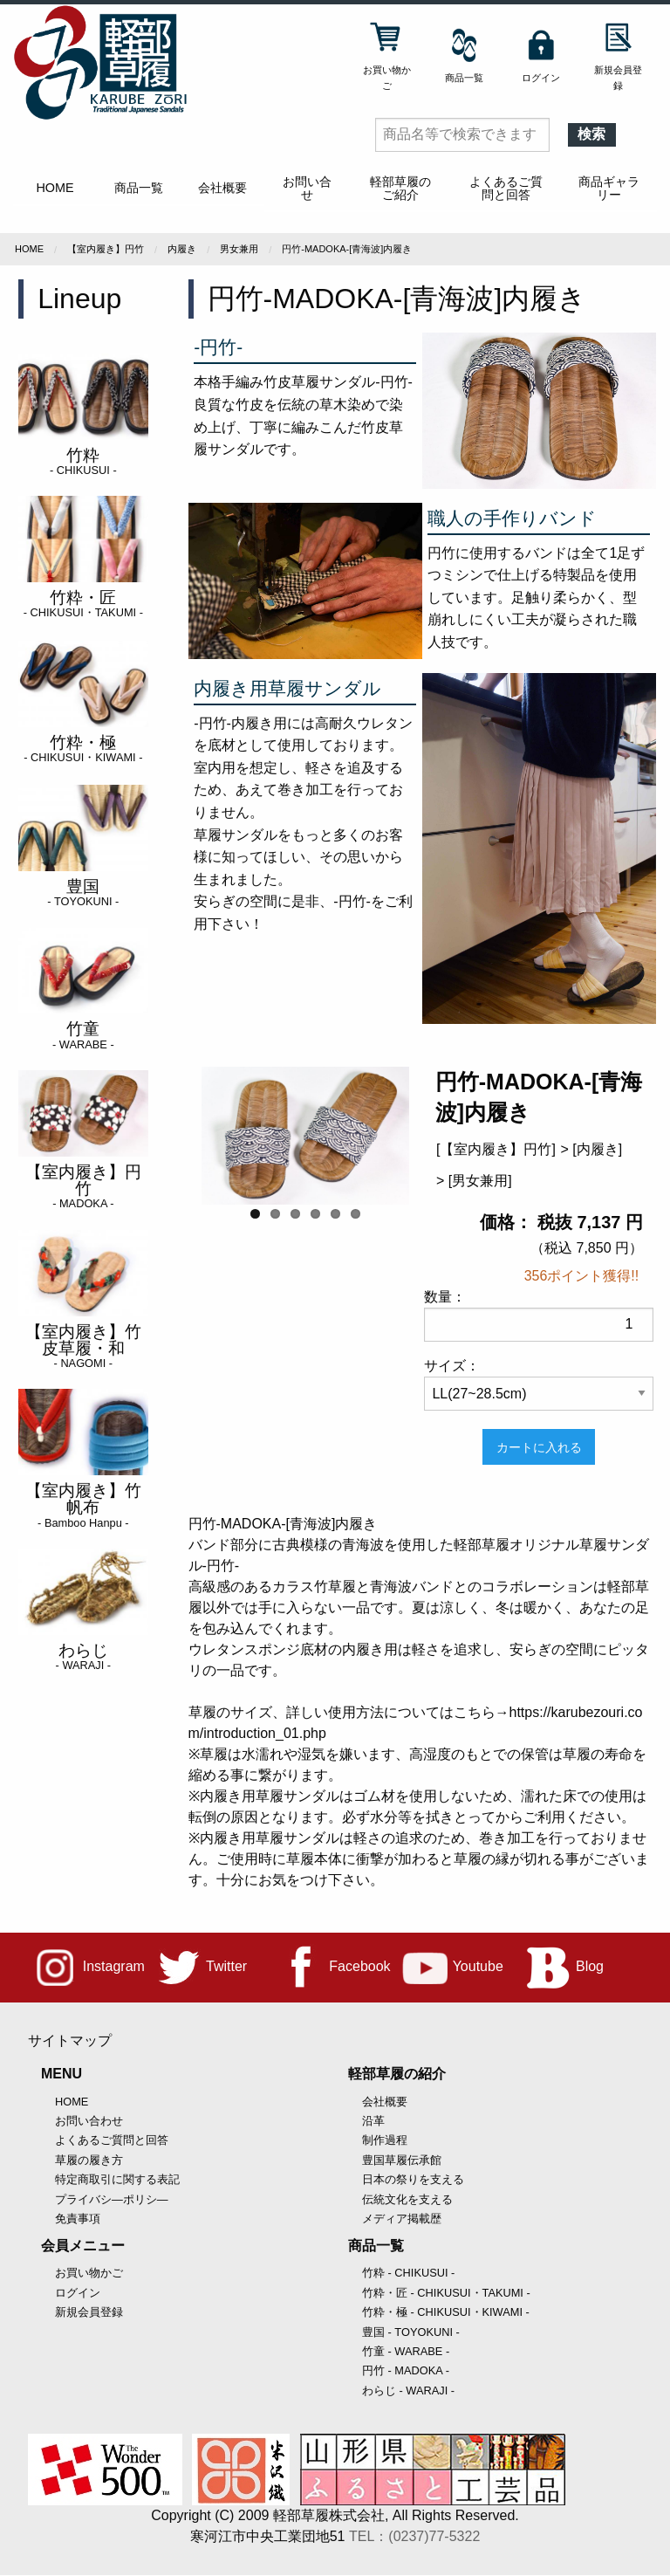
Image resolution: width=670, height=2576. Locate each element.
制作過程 (384, 2140)
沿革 (373, 2120)
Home (29, 249)
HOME (54, 188)
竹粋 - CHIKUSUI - (408, 2272)
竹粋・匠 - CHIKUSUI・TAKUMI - (446, 2292)
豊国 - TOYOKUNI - (411, 2332)
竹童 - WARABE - (405, 2351)
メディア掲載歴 (401, 2218)
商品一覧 (138, 188)
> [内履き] (591, 1149)
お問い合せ (307, 188)
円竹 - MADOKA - (405, 2370)
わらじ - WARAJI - (408, 2390)
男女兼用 (239, 249)
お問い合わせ (89, 2120)
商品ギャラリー (608, 188)
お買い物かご (89, 2272)
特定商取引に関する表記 (117, 2179)
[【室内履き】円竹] (496, 1149)
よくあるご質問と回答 (506, 188)
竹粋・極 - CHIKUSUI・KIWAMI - (446, 2311)
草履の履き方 (89, 2160)
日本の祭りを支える (413, 2179)
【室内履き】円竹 (105, 249)
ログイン (77, 2292)
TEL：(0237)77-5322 (414, 2536)
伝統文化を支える (407, 2199)
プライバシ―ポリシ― (111, 2199)
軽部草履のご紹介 (400, 188)
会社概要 (222, 188)
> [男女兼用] (474, 1180)
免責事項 (77, 2218)
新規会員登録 (89, 2311)
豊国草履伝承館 (401, 2160)
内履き (182, 249)
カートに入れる (539, 1447)
